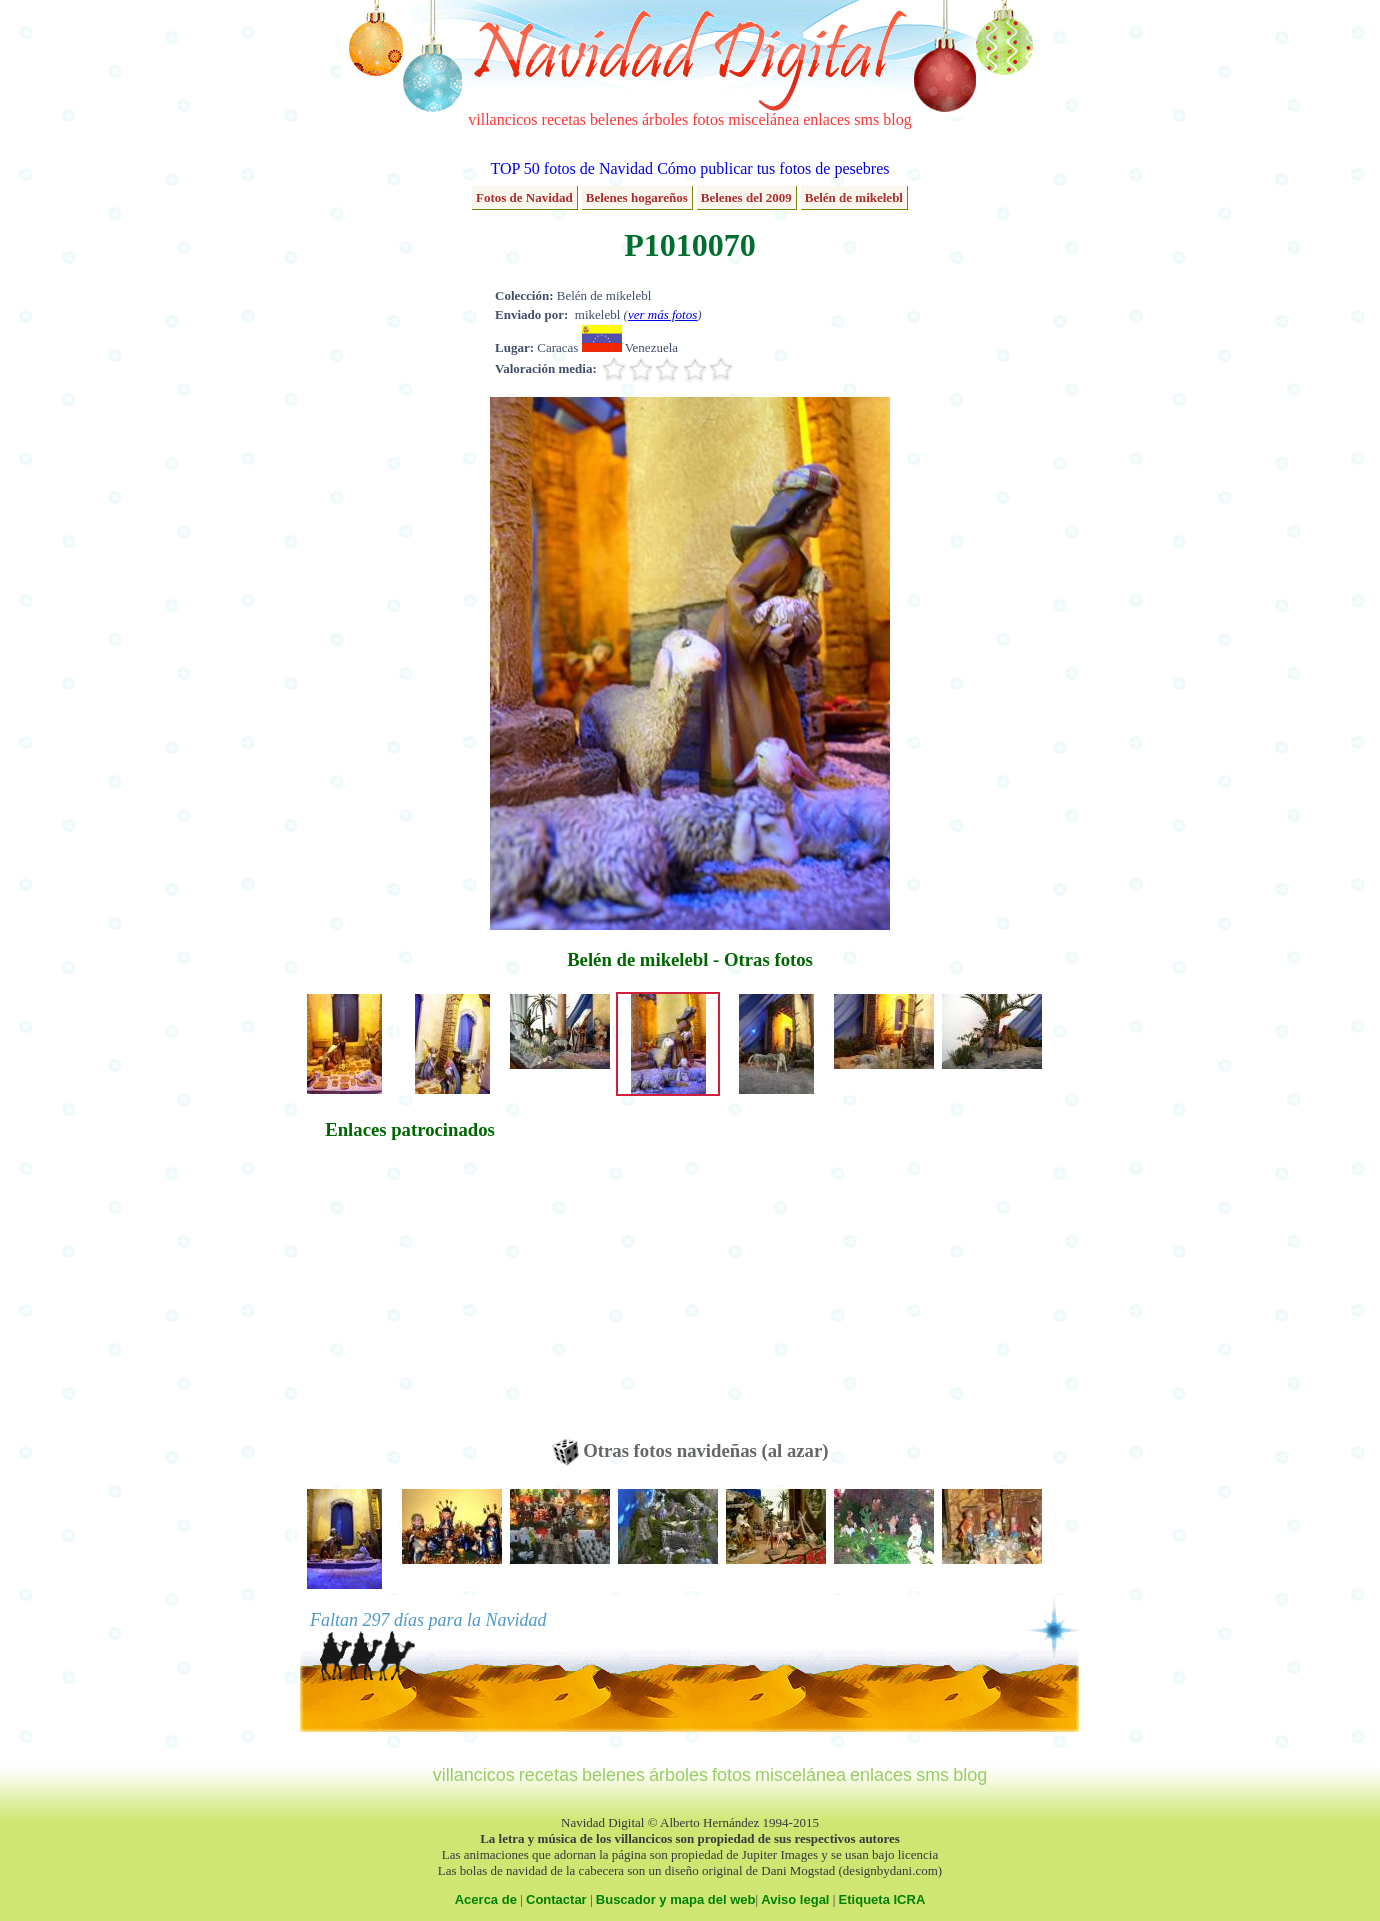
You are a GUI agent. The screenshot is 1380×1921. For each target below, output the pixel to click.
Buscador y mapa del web (676, 1899)
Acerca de (486, 1899)
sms (866, 119)
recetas (564, 119)
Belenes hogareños (637, 197)
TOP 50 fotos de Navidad (571, 168)
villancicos (502, 119)
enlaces (826, 119)
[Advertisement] (410, 1299)
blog (897, 119)
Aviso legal (795, 1899)
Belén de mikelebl (854, 197)
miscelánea (763, 119)
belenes (614, 119)
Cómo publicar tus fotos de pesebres (773, 168)
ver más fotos (662, 314)
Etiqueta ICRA (882, 1899)
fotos (708, 119)
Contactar (556, 1899)
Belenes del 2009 (746, 197)
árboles (665, 119)
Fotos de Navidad (524, 197)
